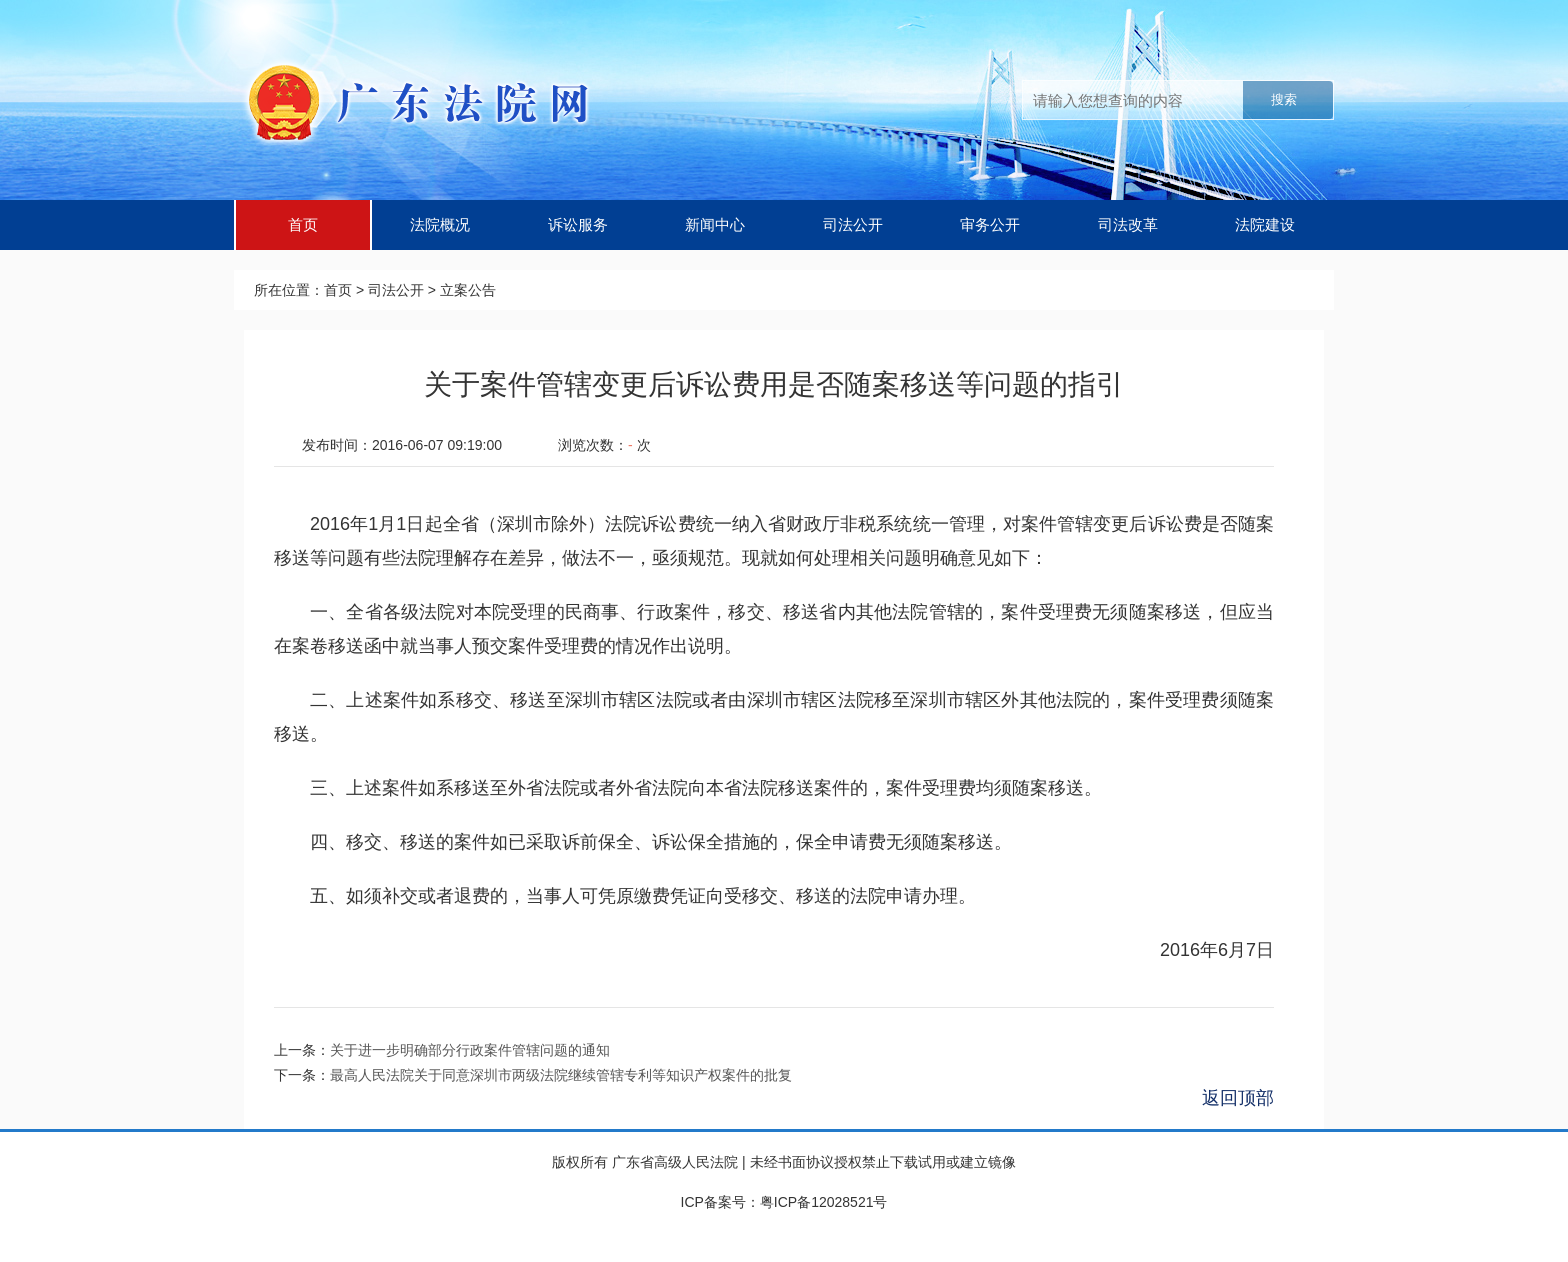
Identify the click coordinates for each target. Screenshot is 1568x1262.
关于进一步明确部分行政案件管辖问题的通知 (470, 1050)
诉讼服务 (578, 224)
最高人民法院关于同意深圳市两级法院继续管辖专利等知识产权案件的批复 (561, 1075)
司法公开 (853, 224)
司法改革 (1128, 224)
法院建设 (1265, 224)
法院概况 (440, 224)
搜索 (1284, 99)
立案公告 (468, 290)
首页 (303, 224)
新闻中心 (715, 224)
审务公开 (990, 224)
